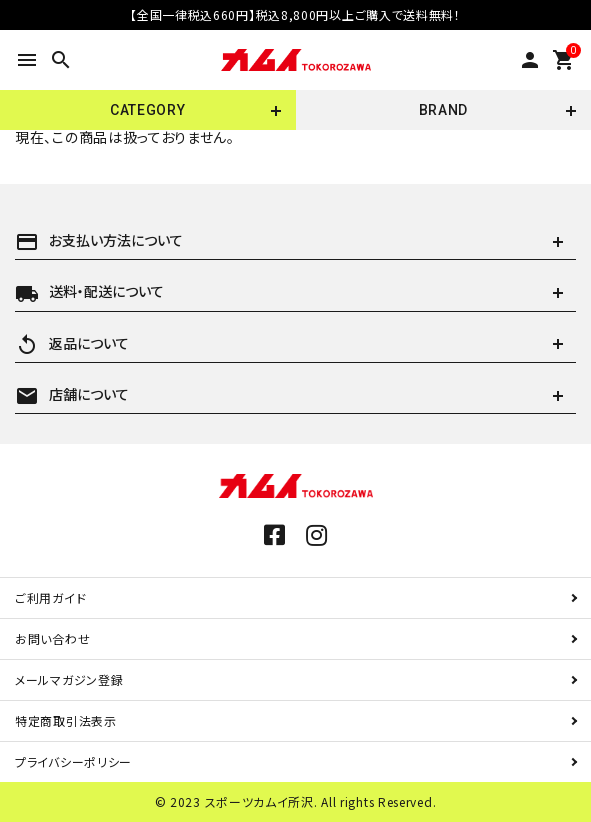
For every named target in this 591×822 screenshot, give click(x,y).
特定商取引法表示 (66, 720)
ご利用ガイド (50, 597)
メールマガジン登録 (69, 679)
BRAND (444, 110)
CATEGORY (148, 110)
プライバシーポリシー (73, 761)
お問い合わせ (52, 638)
